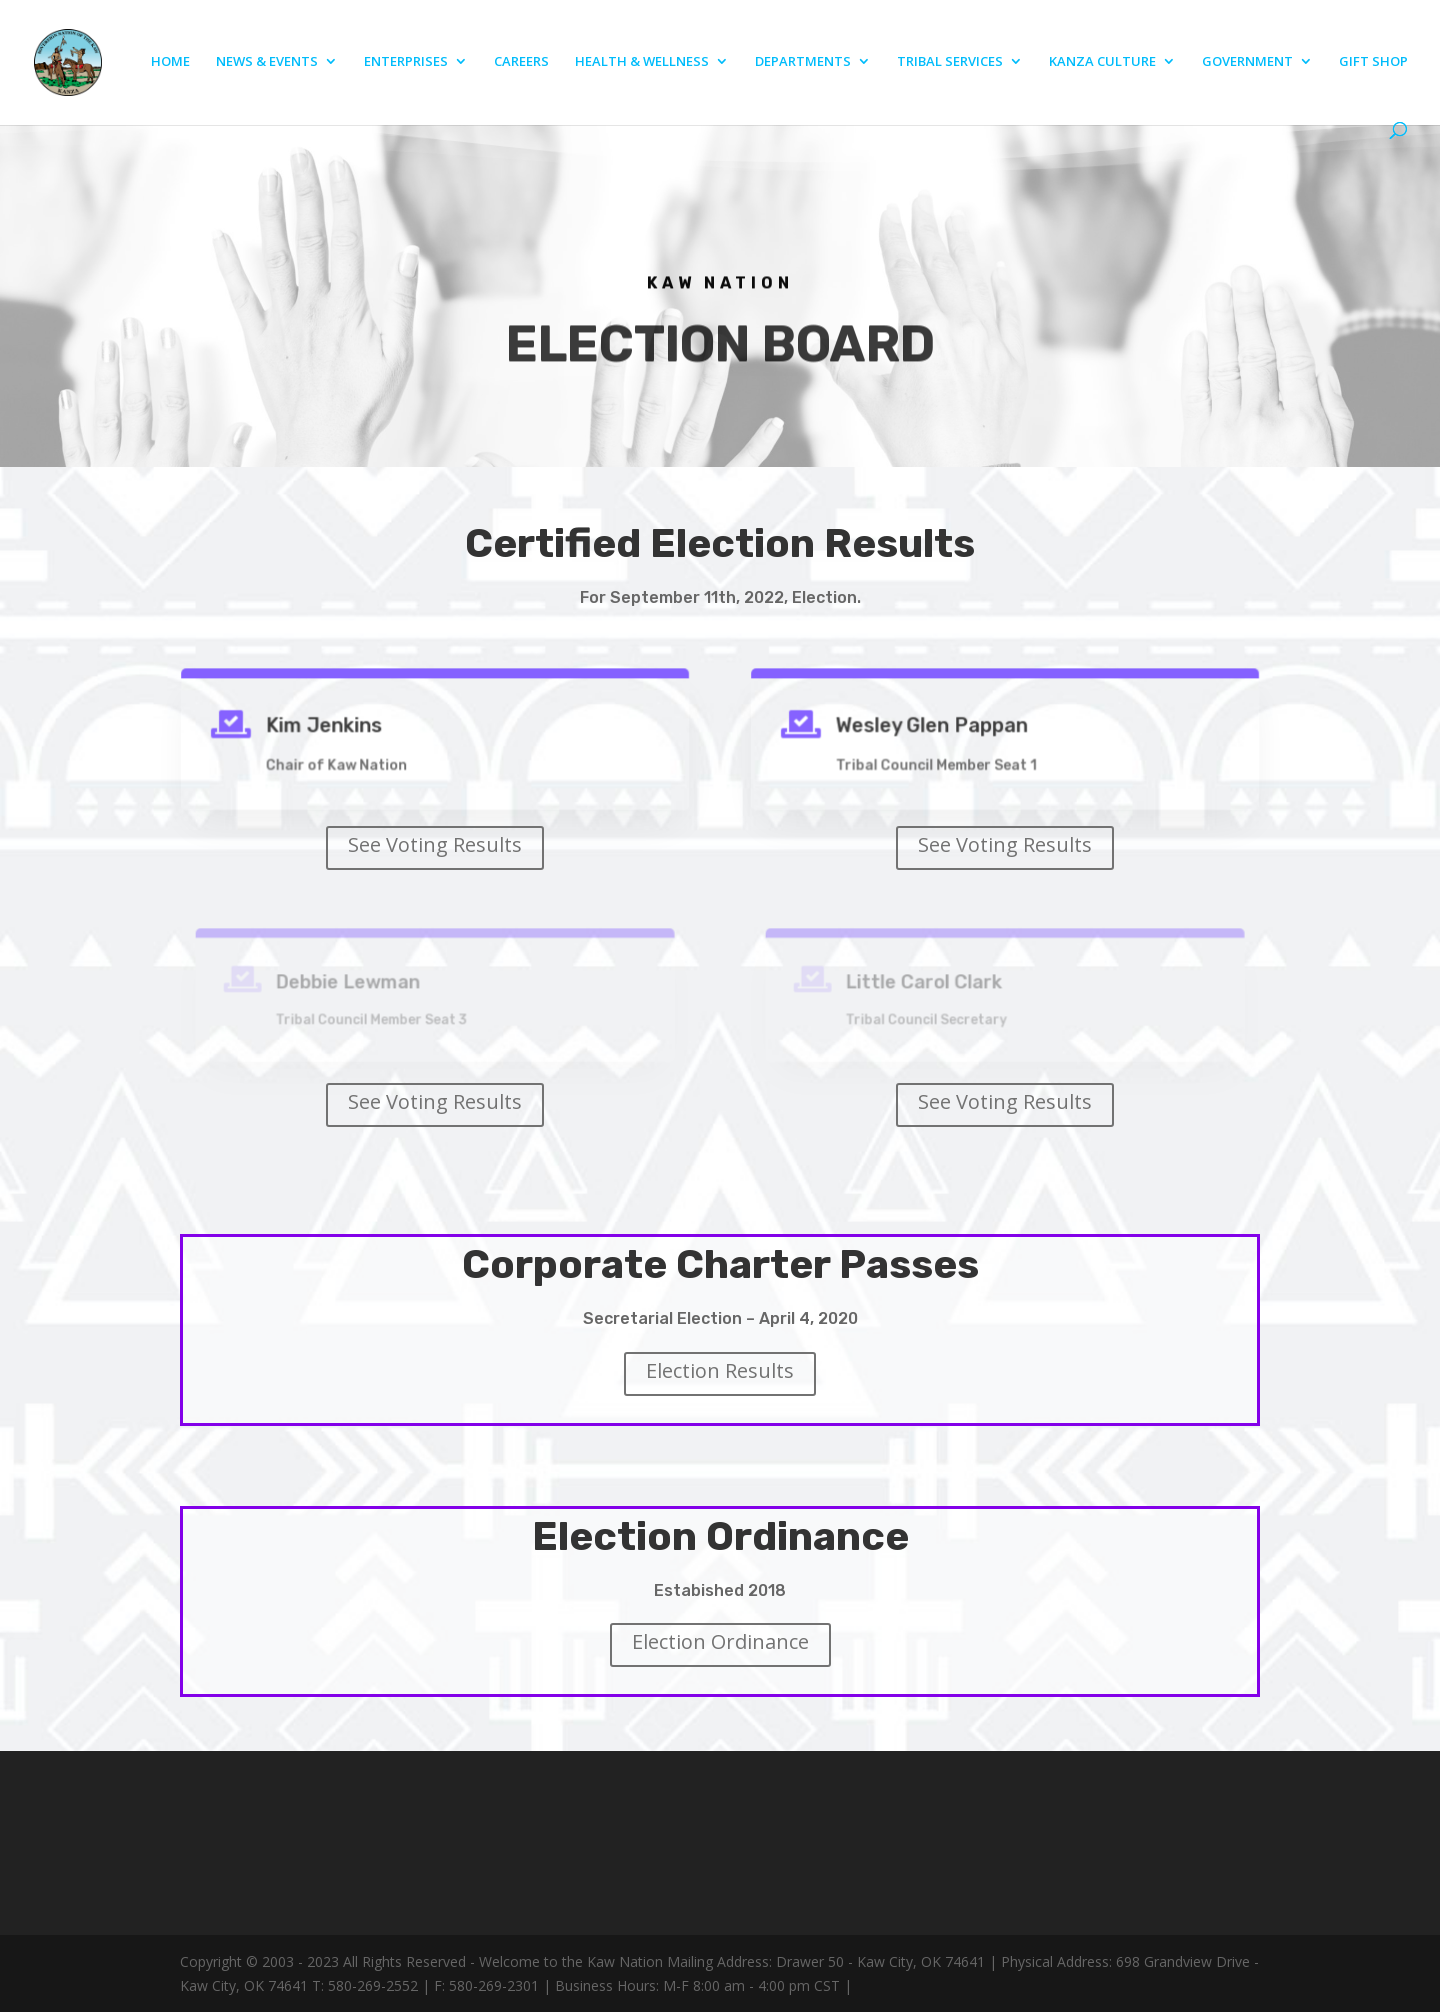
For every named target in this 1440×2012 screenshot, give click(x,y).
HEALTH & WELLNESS (642, 62)
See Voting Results (435, 844)
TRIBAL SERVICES (950, 62)
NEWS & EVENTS (267, 62)
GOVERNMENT (1247, 62)
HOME (170, 62)
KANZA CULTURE (1102, 62)
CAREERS (521, 62)
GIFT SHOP (1373, 62)
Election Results (720, 1370)
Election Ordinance (720, 1641)
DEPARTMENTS (803, 62)
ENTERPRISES (406, 62)
